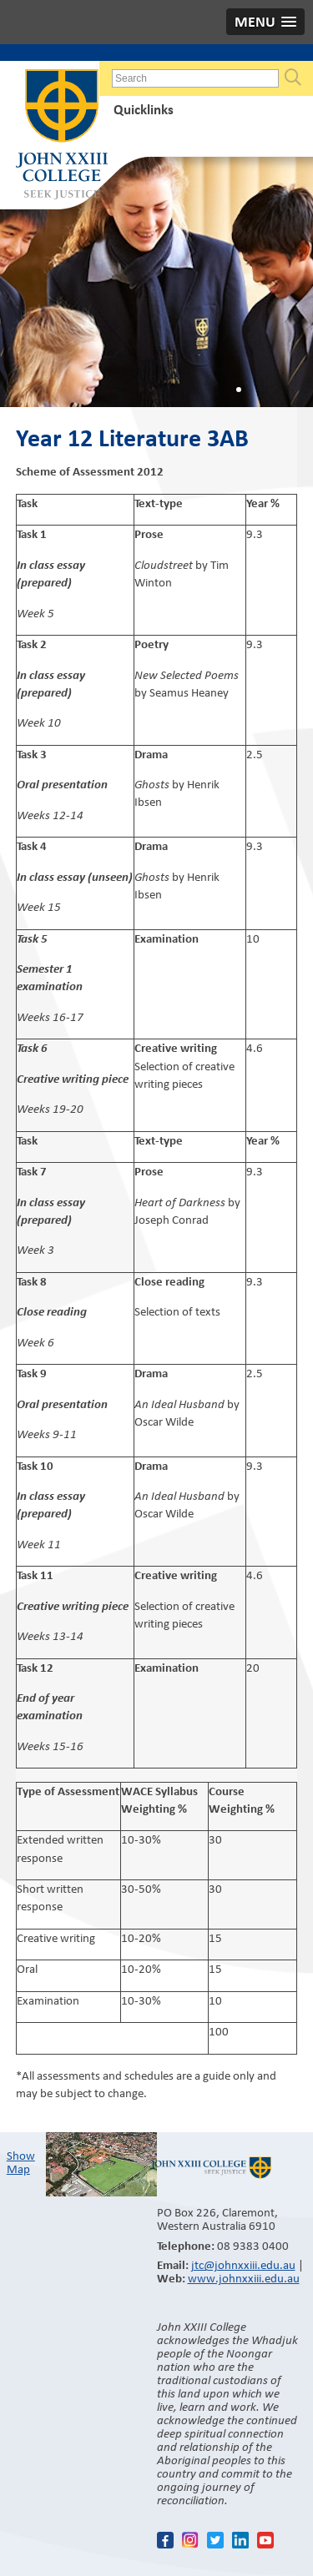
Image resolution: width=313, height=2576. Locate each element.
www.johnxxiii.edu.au (244, 2278)
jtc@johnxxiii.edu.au (243, 2265)
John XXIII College (62, 136)
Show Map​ (21, 2162)
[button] (265, 21)
